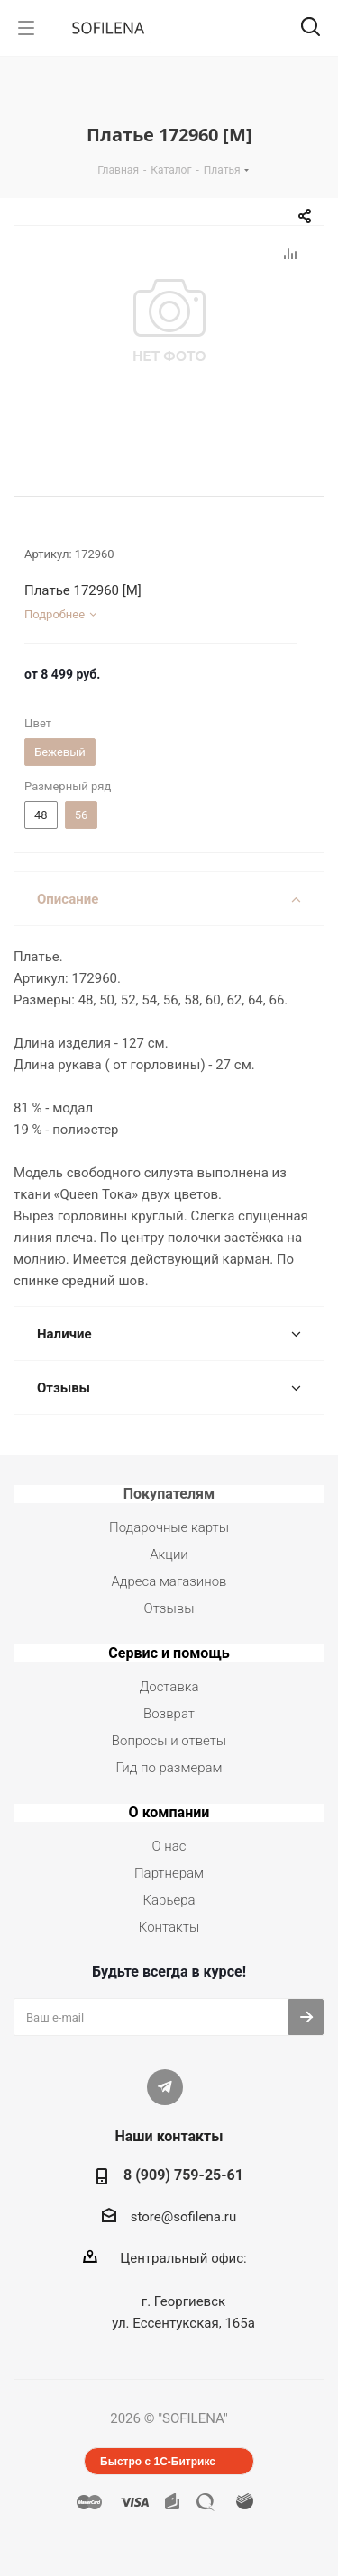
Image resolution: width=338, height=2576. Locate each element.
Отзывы (169, 1608)
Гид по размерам (169, 1768)
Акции (169, 1554)
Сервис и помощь (168, 1653)
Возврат (169, 1714)
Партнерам (169, 1873)
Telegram (165, 2087)
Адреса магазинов (168, 1581)
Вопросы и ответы (169, 1741)
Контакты (169, 1927)
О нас (169, 1846)
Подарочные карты (169, 1527)
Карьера (168, 1900)
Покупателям (169, 1493)
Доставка (168, 1687)
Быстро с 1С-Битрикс (157, 2461)
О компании (169, 1812)
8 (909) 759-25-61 (183, 2175)
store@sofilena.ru (183, 2217)
